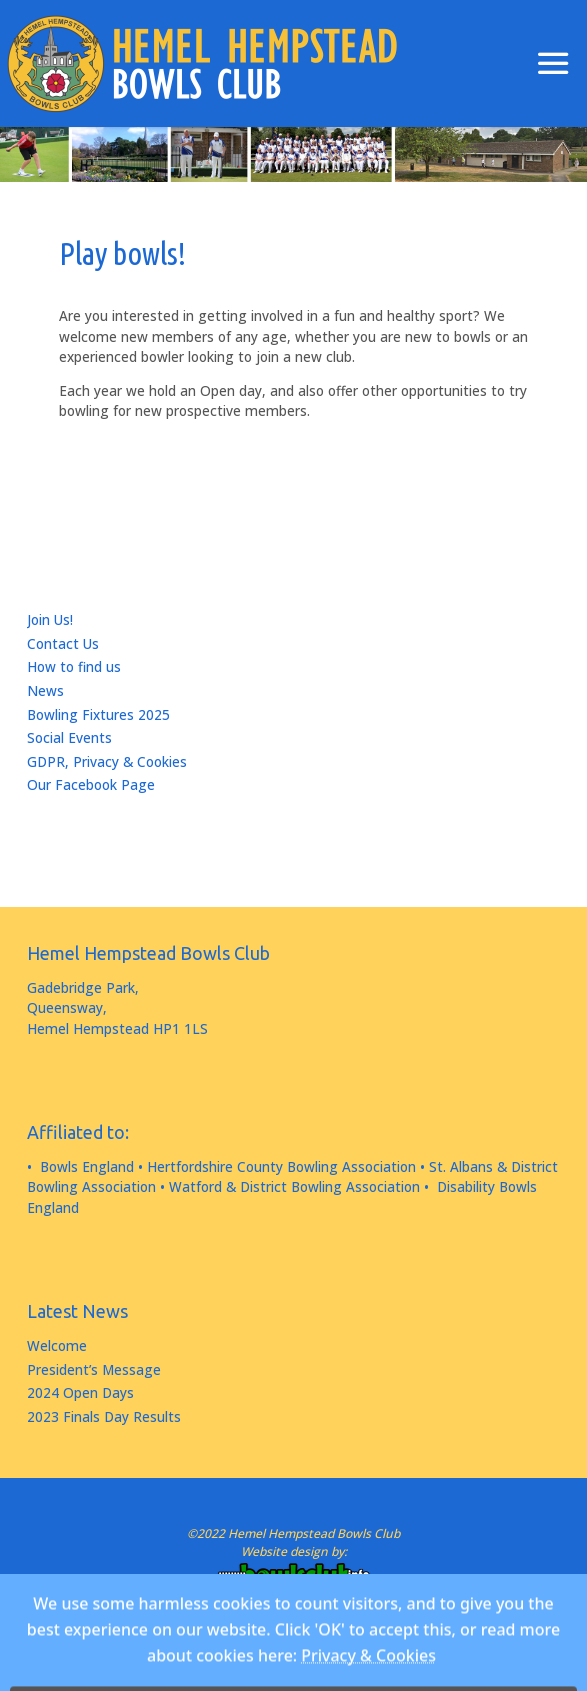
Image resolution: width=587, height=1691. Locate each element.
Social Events (69, 738)
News (45, 691)
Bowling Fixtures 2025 (98, 715)
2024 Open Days (80, 1393)
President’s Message (94, 1370)
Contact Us (63, 644)
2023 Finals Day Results (104, 1417)
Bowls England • (91, 1167)
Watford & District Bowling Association (294, 1187)
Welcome (57, 1346)
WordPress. (354, 1636)
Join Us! (50, 620)
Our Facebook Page (91, 785)
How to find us (74, 667)
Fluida (286, 1636)
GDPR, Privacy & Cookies (107, 762)
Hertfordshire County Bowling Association (281, 1167)
